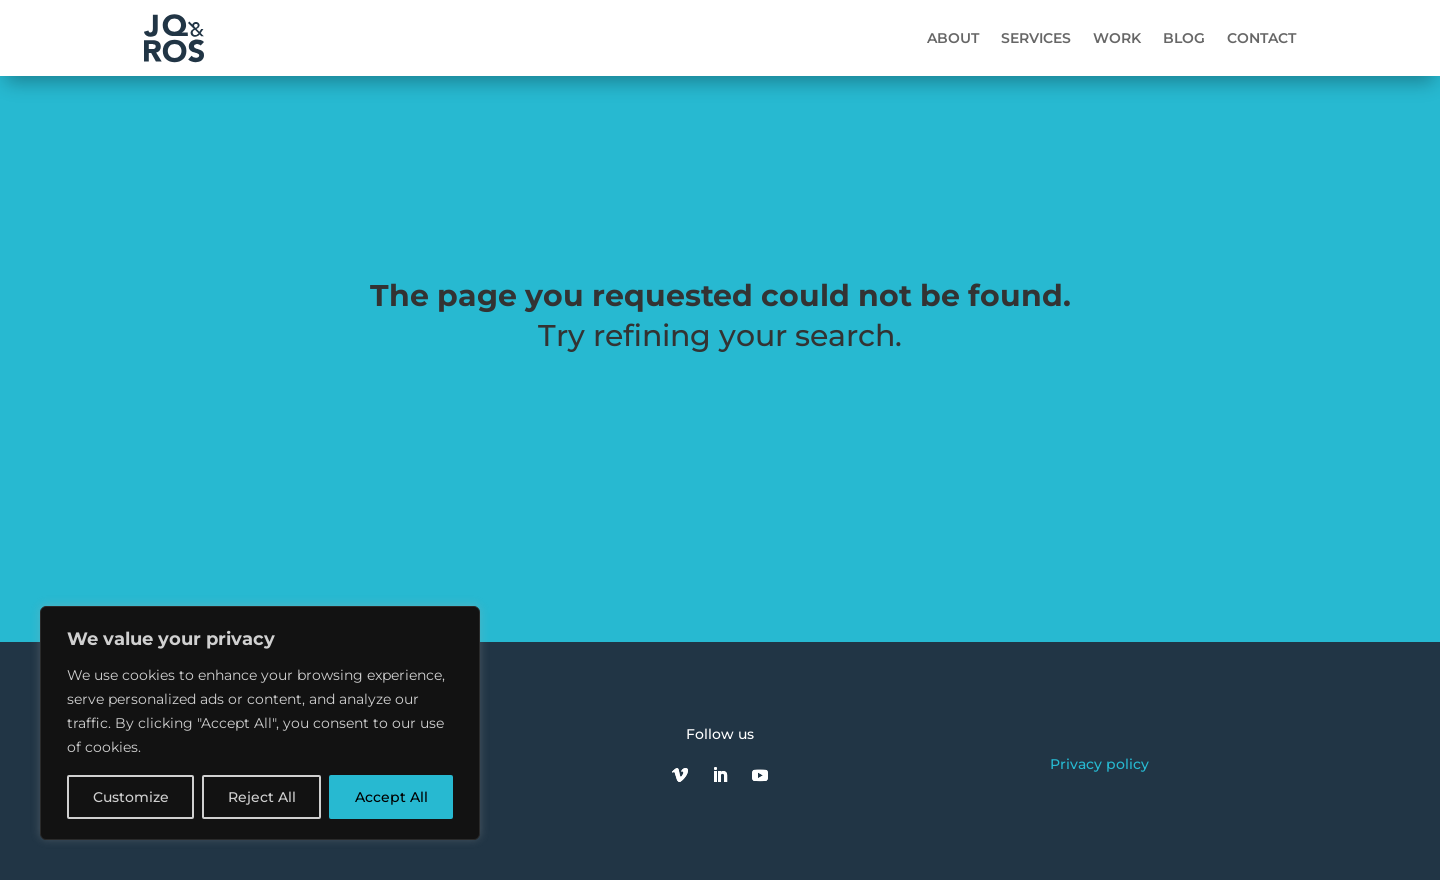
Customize (131, 797)
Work (1117, 38)
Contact (1261, 38)
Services (1036, 38)
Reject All (262, 797)
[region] (260, 723)
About (953, 38)
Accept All (391, 797)
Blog (1184, 38)
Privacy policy (1099, 764)
